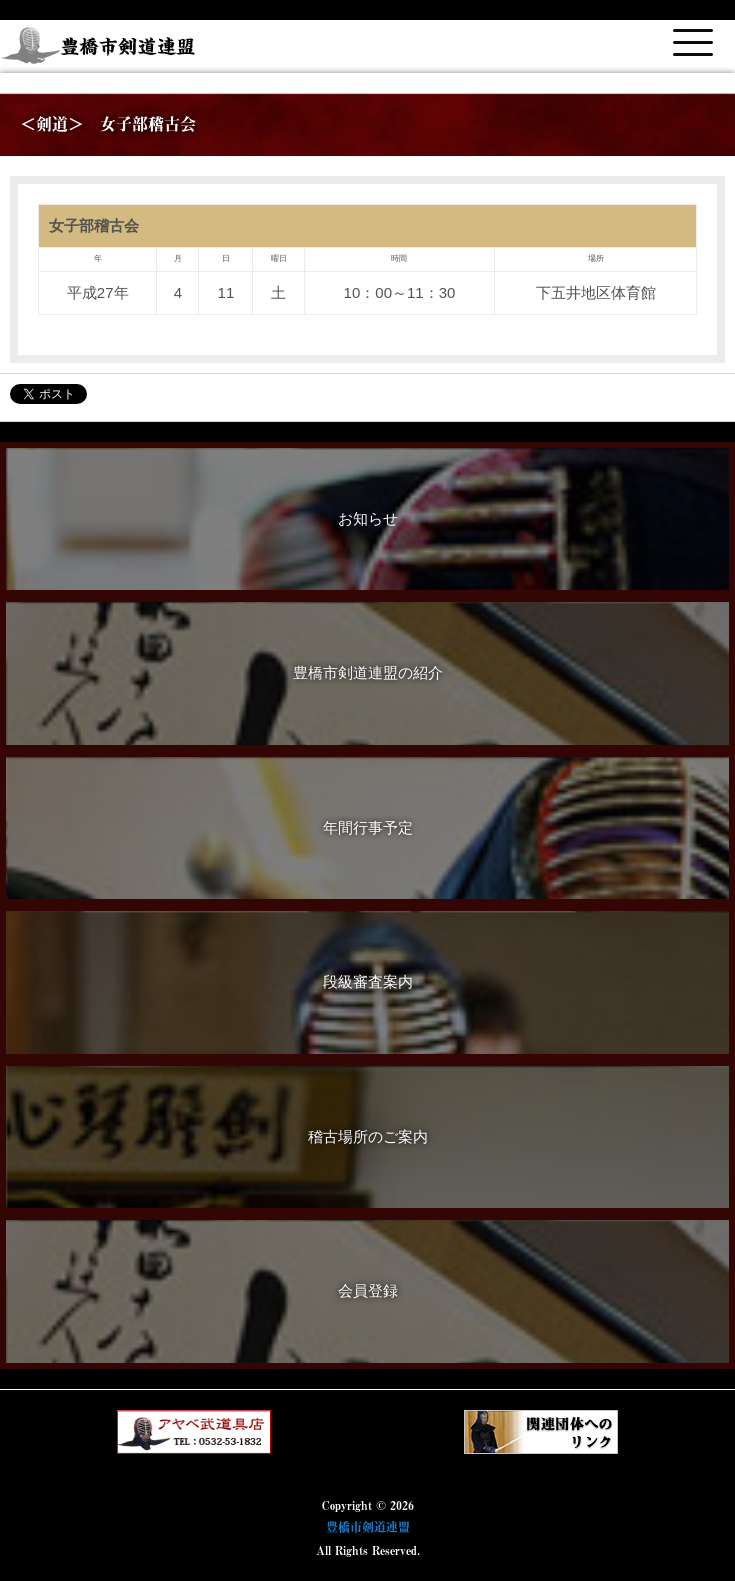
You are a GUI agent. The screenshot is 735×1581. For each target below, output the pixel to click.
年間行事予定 (368, 827)
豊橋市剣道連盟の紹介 (368, 672)
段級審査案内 (368, 981)
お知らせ (368, 518)
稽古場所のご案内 (368, 1136)
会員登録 (368, 1290)
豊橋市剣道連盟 (368, 1527)
